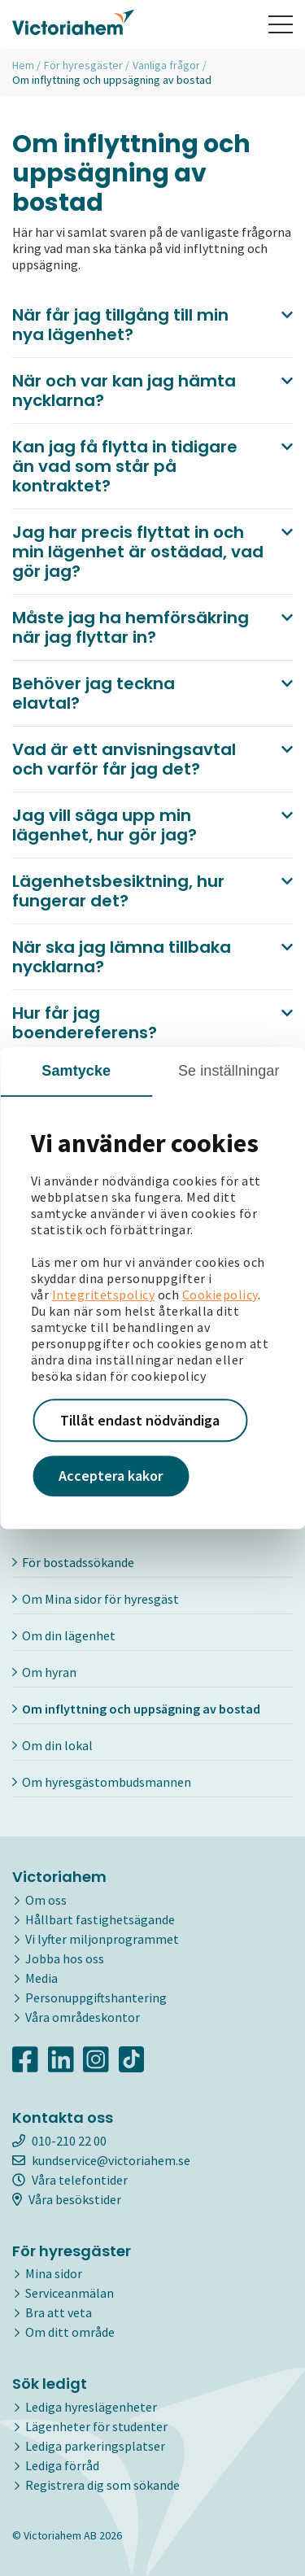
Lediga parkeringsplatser (95, 2446)
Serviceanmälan (69, 2293)
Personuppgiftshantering (96, 1997)
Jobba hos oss (64, 1958)
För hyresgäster (83, 65)
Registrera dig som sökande (102, 2485)
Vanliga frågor (166, 65)
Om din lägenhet (63, 1635)
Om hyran (44, 1672)
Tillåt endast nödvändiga (140, 1420)
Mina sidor (53, 2273)
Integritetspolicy (103, 1294)
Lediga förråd (62, 2465)
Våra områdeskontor (82, 2017)
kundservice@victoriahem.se (101, 2160)
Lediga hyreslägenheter (91, 2407)
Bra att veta (58, 2312)
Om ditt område (70, 2332)
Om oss (46, 1900)
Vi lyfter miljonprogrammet (102, 1939)
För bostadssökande (73, 1562)
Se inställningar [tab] (229, 1071)
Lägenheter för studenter (96, 2426)
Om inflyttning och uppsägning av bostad (136, 1709)
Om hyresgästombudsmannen (101, 1782)
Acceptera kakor (111, 1475)
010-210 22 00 (59, 2141)
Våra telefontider (70, 2180)
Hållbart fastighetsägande (100, 1919)
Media (41, 1978)
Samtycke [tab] (76, 1071)
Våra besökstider (66, 2199)
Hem (23, 65)
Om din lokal (52, 1745)
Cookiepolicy (220, 1294)
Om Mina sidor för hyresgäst (95, 1599)
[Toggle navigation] (280, 24)
